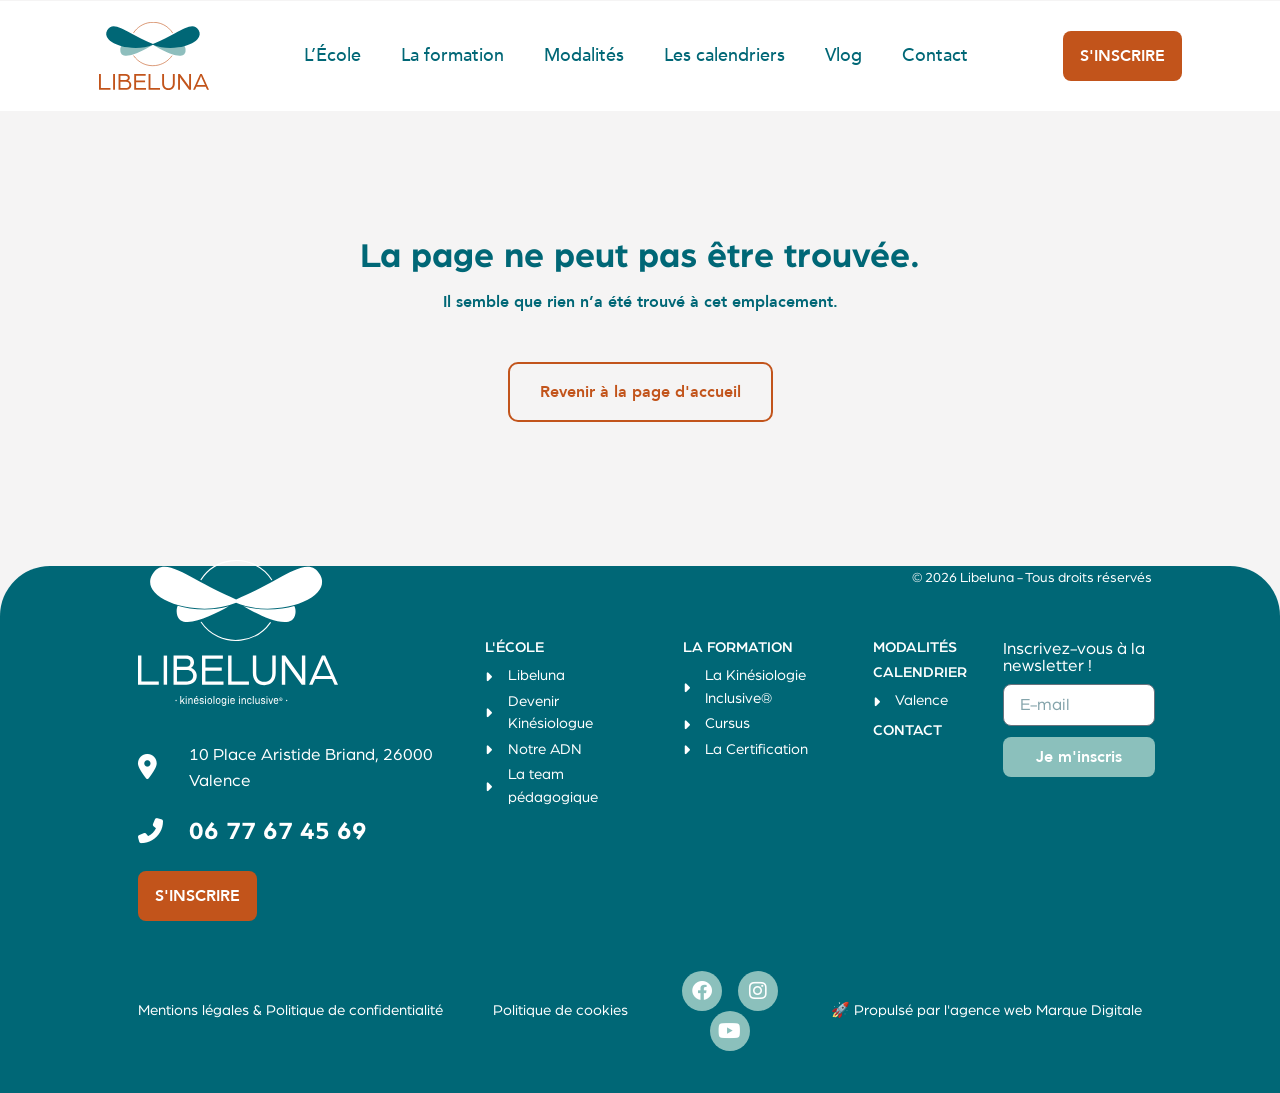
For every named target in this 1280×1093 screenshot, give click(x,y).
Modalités (584, 55)
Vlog (843, 55)
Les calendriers (724, 55)
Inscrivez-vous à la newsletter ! (1074, 657)
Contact (935, 55)
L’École (332, 55)
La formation (452, 55)
